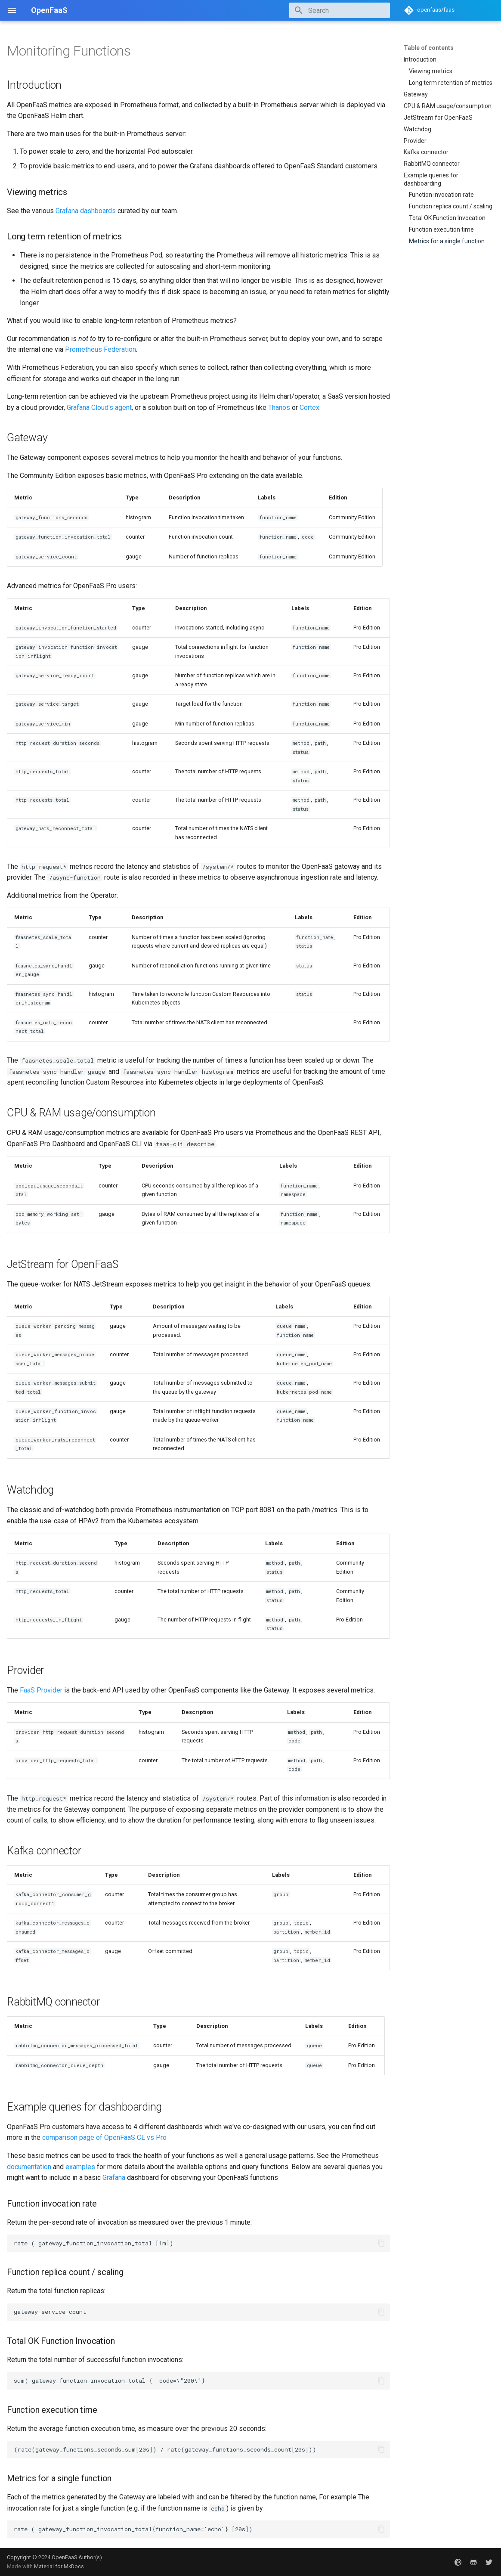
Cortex (309, 407)
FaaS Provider (41, 1690)
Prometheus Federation (100, 349)
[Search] (339, 10)
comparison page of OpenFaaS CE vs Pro (104, 2137)
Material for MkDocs (59, 2566)
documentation (29, 2167)
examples (80, 2167)
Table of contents (429, 47)
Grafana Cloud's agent (99, 407)
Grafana (113, 2177)
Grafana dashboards (86, 211)
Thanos (279, 407)
